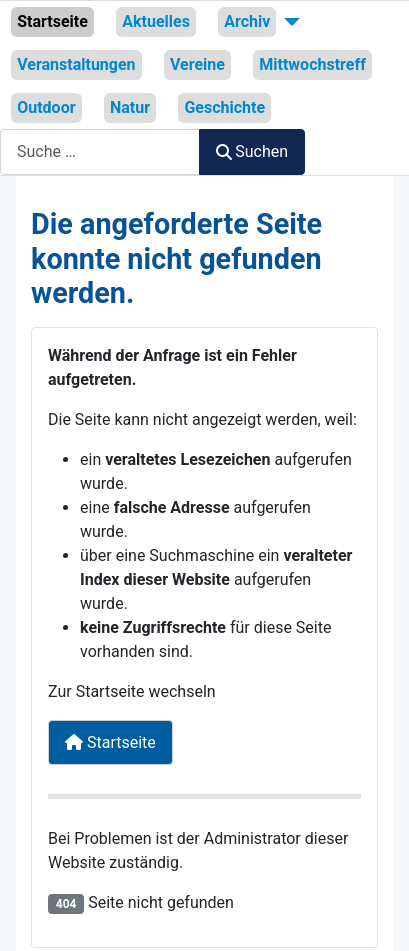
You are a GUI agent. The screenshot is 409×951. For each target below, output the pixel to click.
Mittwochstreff (312, 64)
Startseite (52, 21)
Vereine (197, 64)
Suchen (252, 151)
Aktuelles (156, 21)
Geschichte (224, 107)
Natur (130, 107)
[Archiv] (288, 22)
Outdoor (46, 107)
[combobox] (100, 151)
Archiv (247, 21)
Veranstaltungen (76, 64)
